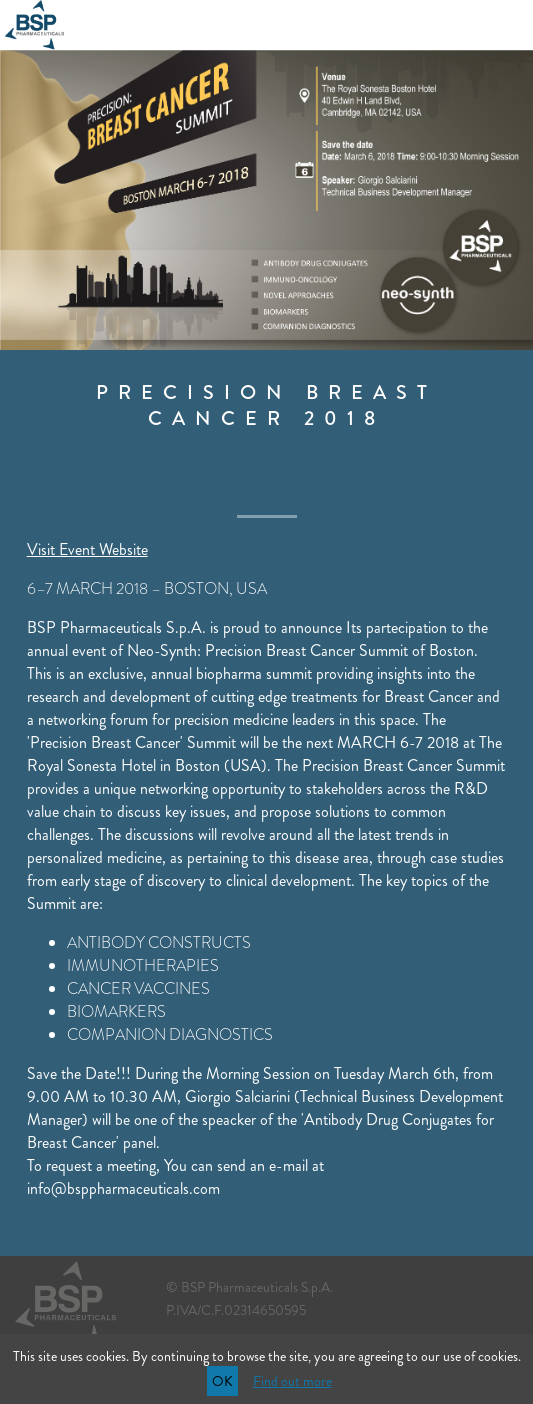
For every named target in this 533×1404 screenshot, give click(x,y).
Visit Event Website (87, 549)
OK (222, 1381)
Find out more (292, 1381)
